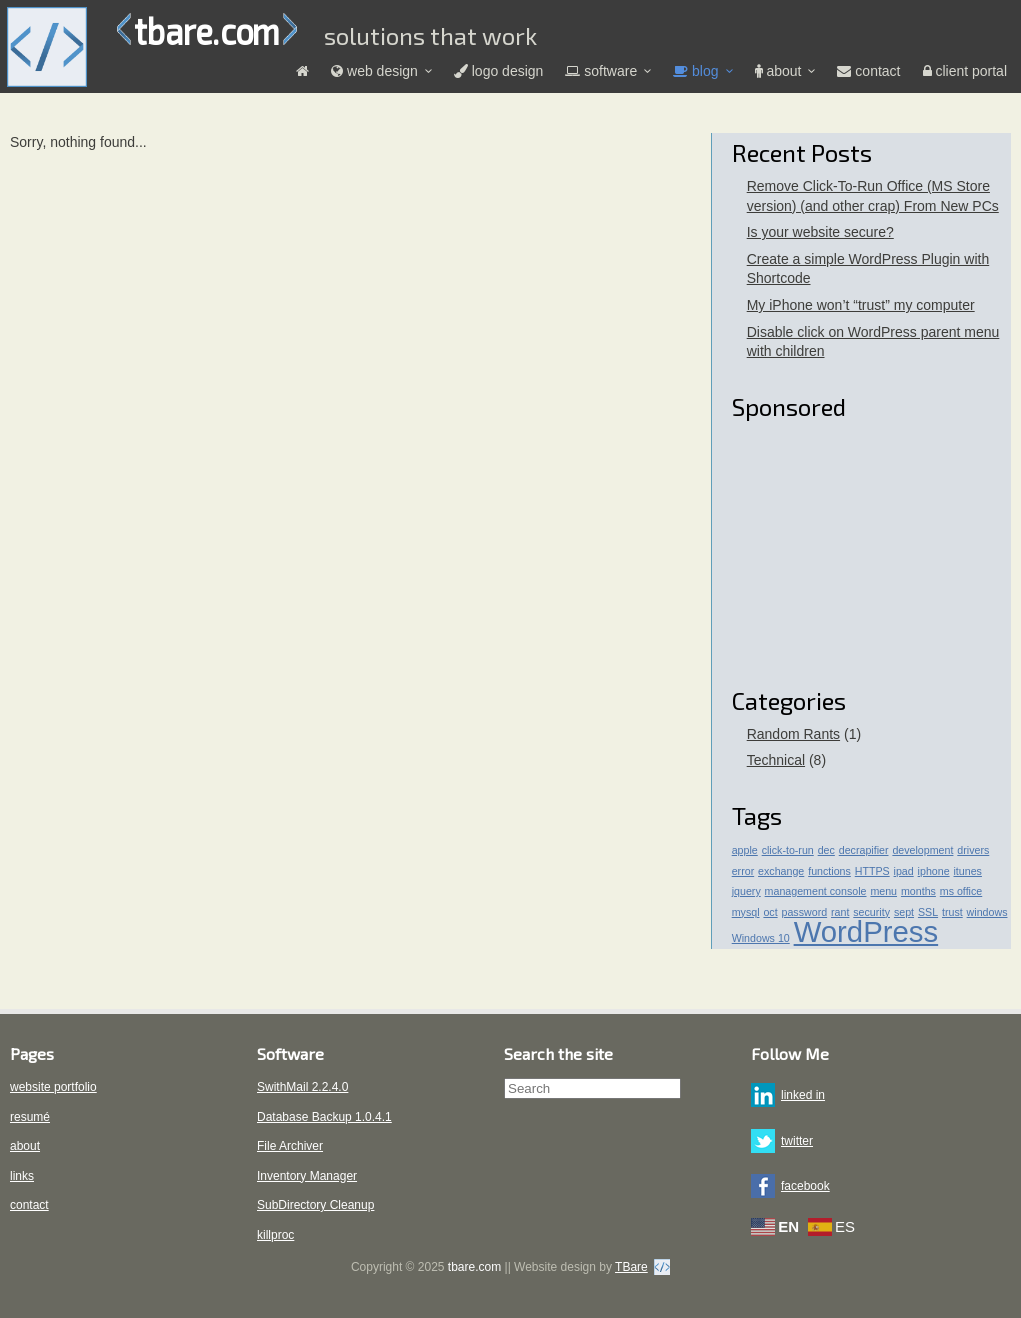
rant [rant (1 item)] (840, 912)
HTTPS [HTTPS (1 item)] (872, 871)
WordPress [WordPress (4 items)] (866, 931)
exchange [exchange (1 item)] (781, 871)
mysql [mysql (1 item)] (746, 912)
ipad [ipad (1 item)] (904, 871)
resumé (30, 1117)
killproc (275, 1235)
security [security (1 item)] (871, 912)
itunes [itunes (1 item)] (968, 871)
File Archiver (290, 1146)
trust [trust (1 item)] (952, 912)
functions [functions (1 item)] (829, 871)
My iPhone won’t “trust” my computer (861, 305)
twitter (797, 1141)
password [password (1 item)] (805, 912)
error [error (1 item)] (743, 871)
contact (29, 1205)
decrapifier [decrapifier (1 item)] (864, 850)
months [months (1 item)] (918, 891)
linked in (803, 1095)
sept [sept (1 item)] (904, 912)
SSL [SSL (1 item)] (928, 912)
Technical (776, 760)
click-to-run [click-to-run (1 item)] (788, 850)
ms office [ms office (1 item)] (961, 891)
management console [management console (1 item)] (816, 891)
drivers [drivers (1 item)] (973, 850)
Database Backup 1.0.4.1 (324, 1117)
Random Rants (793, 734)
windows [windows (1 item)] (987, 912)
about (25, 1146)
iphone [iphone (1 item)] (934, 871)
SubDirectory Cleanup (315, 1205)
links (22, 1176)
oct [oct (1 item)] (770, 912)
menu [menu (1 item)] (883, 891)
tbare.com (207, 30)
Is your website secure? (820, 232)
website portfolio (53, 1087)
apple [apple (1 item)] (745, 850)
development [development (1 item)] (922, 850)
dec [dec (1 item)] (826, 850)
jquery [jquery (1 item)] (746, 891)
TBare (631, 1267)
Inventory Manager (307, 1176)
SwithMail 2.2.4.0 (302, 1087)
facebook (805, 1186)
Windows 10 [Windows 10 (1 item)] (761, 938)
